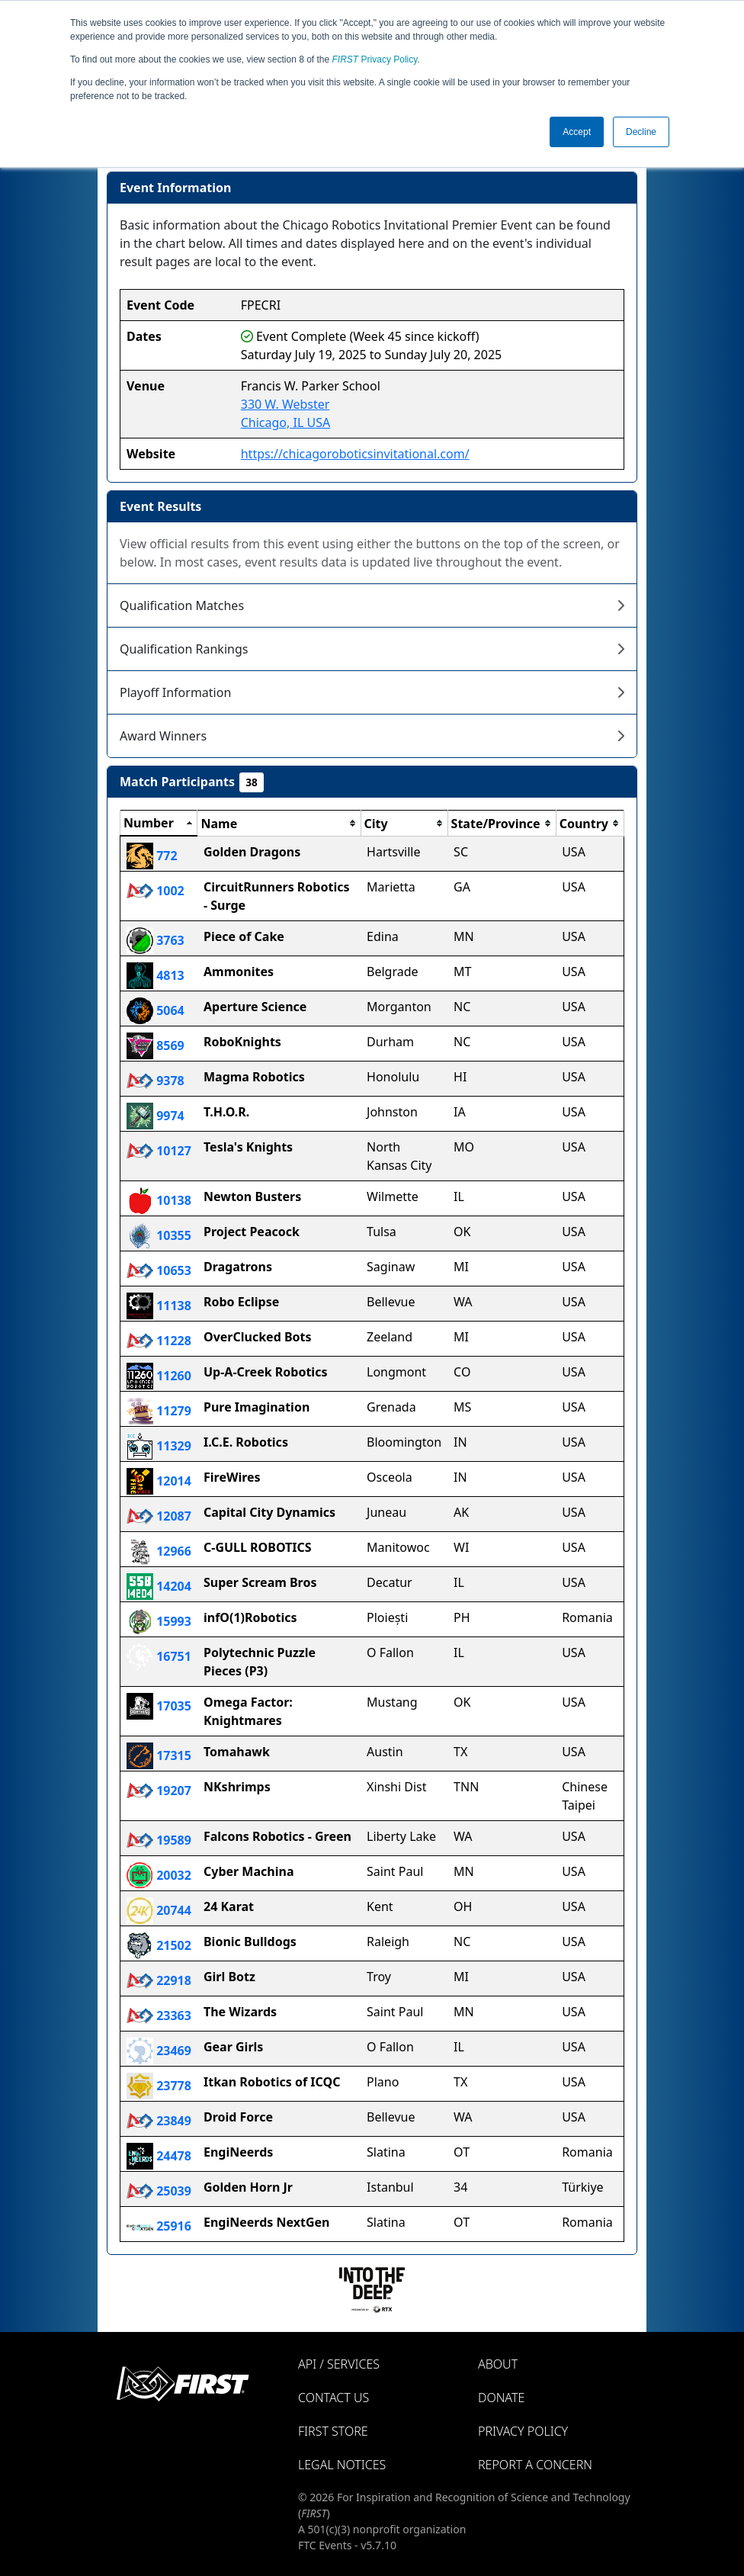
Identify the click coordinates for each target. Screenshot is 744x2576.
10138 (159, 1200)
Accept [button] (577, 132)
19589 (159, 1840)
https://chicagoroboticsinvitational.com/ (355, 453)
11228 (159, 1340)
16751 (159, 1656)
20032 (159, 1875)
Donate (501, 2397)
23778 (159, 2085)
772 (152, 855)
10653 (159, 1270)
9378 (155, 1080)
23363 (159, 2015)
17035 (159, 1706)
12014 (159, 1481)
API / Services (339, 2364)
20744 (159, 1910)
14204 (159, 1586)
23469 (159, 2050)
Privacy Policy (375, 59)
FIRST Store (333, 2431)
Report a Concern (535, 2464)
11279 (159, 1410)
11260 (159, 1375)
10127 (159, 1150)
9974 (155, 1115)
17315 (159, 1755)
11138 (159, 1305)
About (498, 2364)
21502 (159, 1945)
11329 (159, 1445)
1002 (155, 890)
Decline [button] (641, 132)
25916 (159, 2226)
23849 (159, 2120)
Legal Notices (342, 2464)
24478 (159, 2155)
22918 (159, 1980)
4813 (155, 975)
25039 (159, 2191)
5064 (155, 1010)
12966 (159, 1551)
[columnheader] (158, 824)
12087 (159, 1516)
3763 (155, 940)
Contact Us (333, 2397)
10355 (159, 1235)
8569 (155, 1045)
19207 (159, 1790)
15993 (159, 1621)
